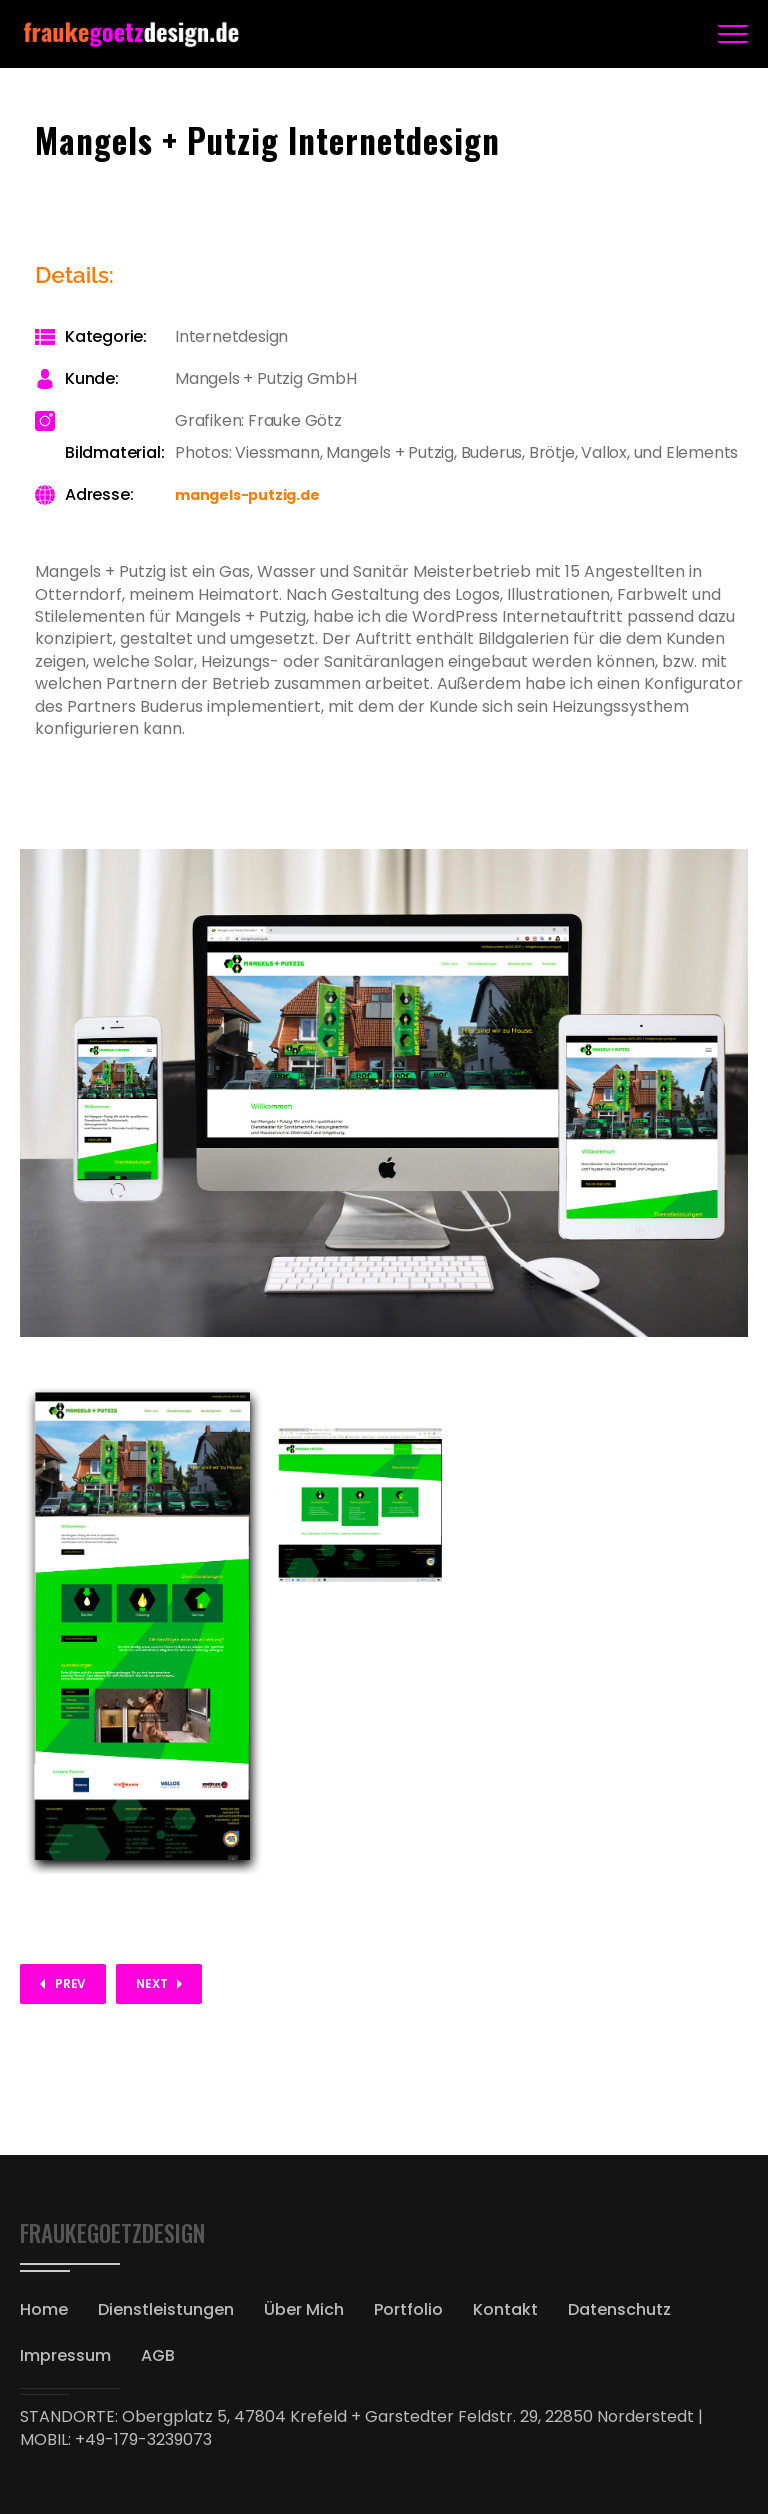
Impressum (65, 2355)
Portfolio (408, 2309)
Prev (70, 1983)
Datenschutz (619, 2309)
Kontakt (505, 2309)
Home (44, 2309)
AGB (158, 2355)
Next (151, 1983)
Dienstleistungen (166, 2309)
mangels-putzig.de (247, 495)
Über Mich (304, 2309)
